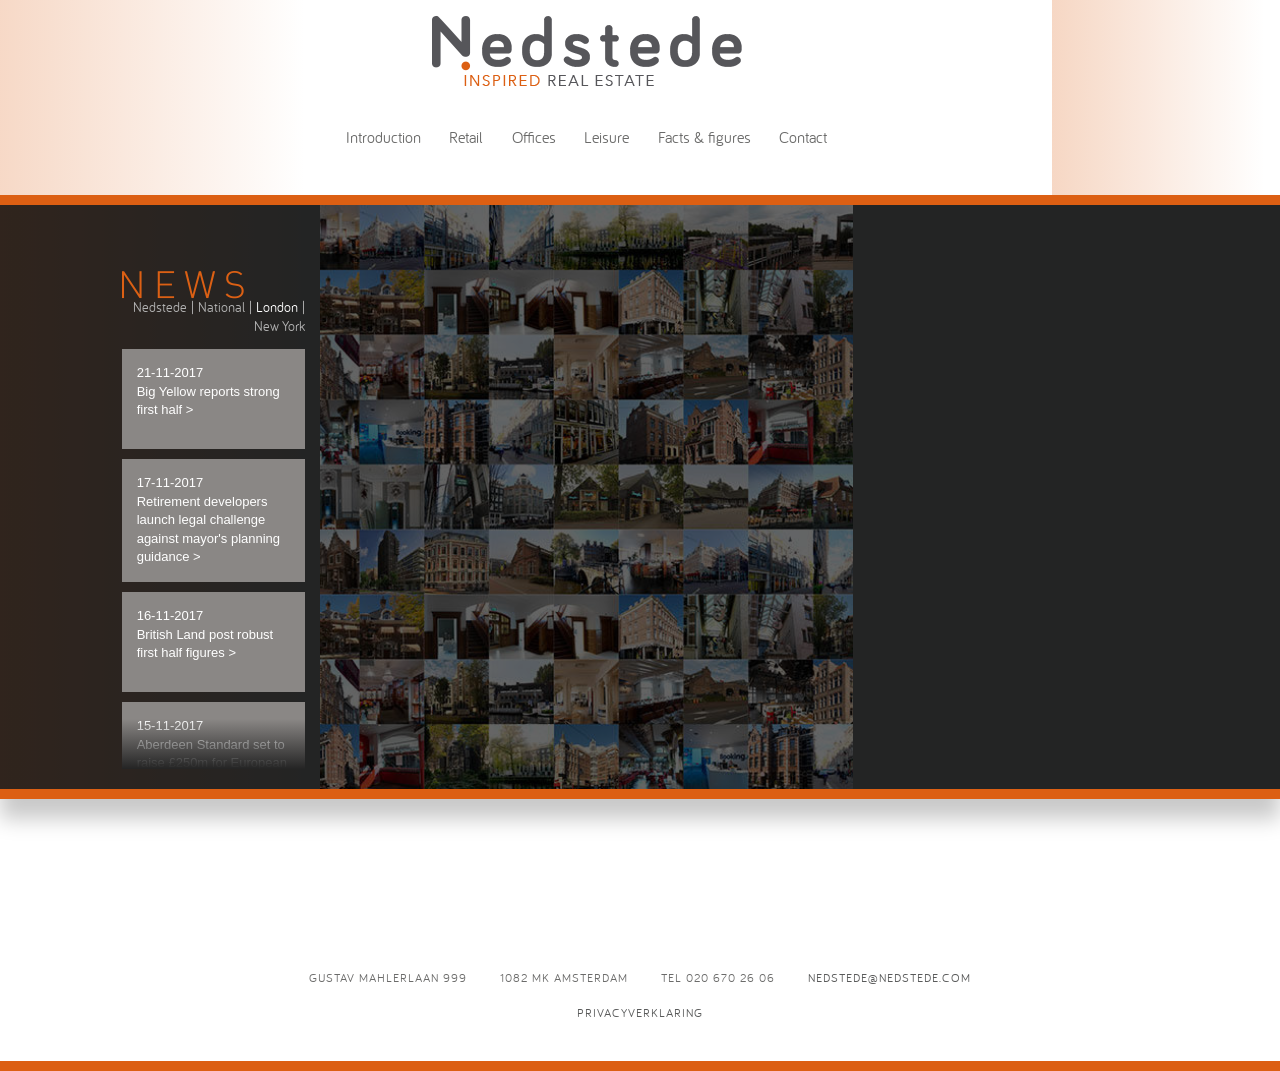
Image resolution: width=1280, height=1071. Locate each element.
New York (279, 326)
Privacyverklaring (640, 1012)
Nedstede (160, 307)
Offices (534, 137)
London (277, 307)
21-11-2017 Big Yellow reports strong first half (208, 391)
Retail (466, 137)
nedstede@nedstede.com (889, 977)
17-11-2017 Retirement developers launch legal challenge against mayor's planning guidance (208, 519)
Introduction (383, 137)
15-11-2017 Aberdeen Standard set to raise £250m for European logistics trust (212, 753)
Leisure (606, 137)
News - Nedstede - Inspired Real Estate (587, 50)
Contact (803, 137)
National (221, 307)
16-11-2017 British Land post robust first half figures (205, 634)
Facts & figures (704, 137)
